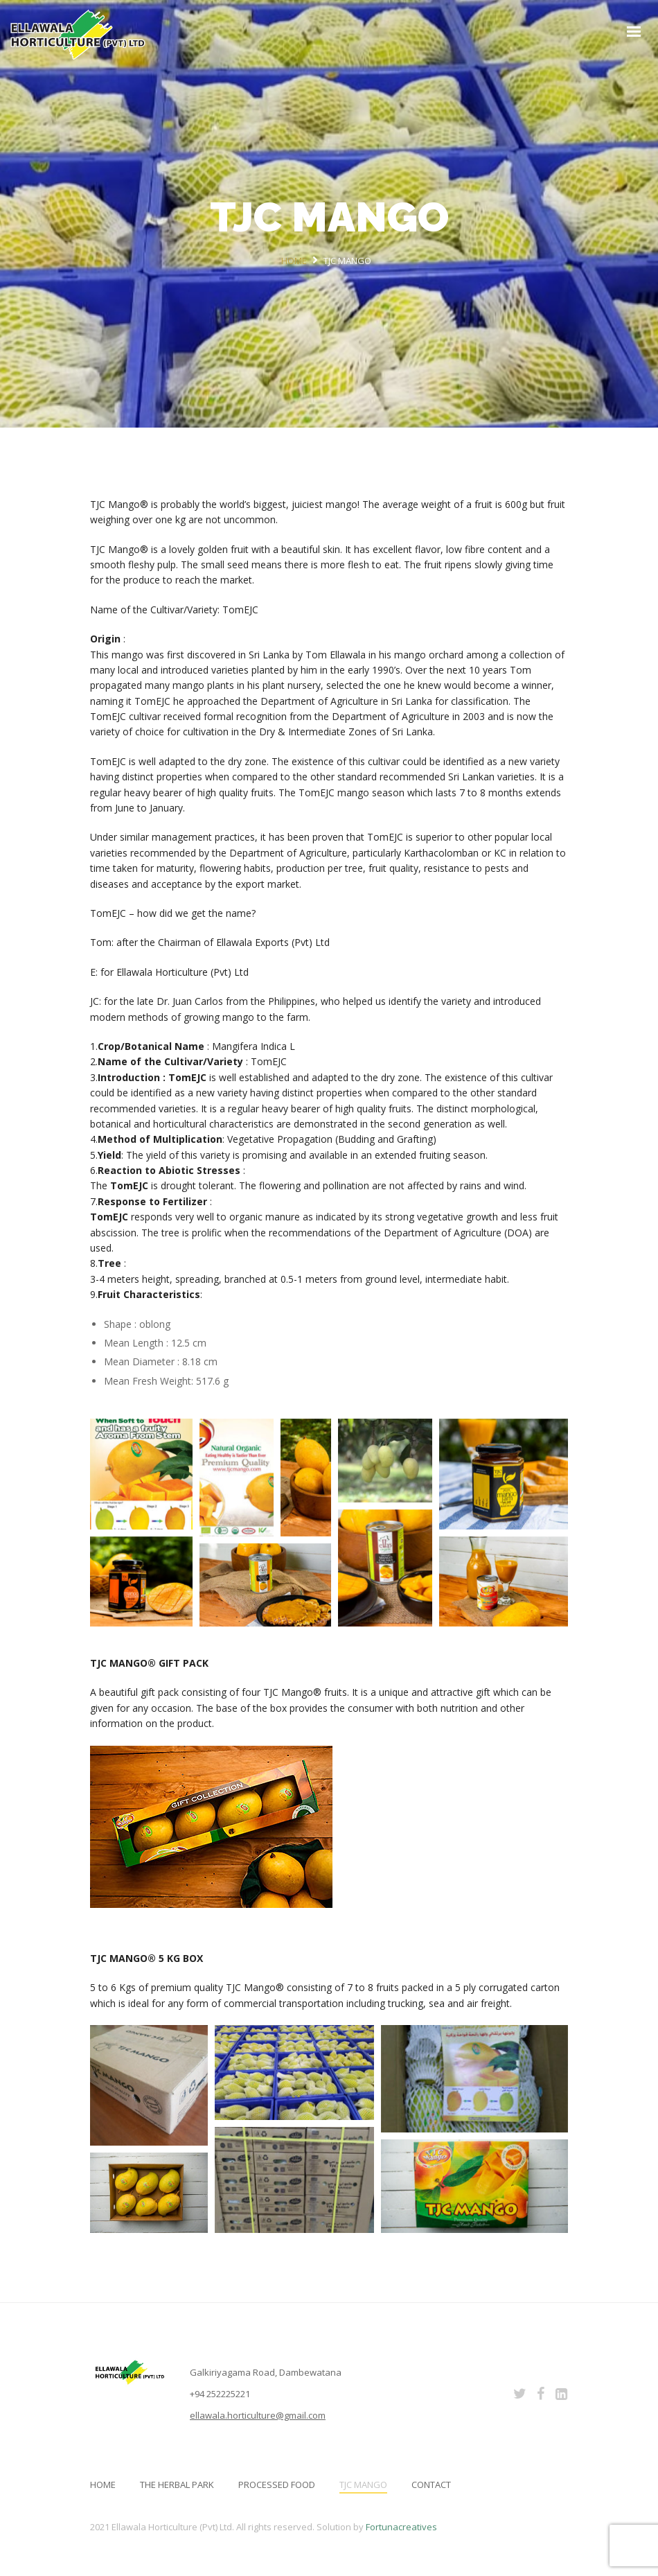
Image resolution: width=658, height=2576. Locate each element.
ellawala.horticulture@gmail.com (258, 2415)
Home (103, 2484)
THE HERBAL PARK (177, 2484)
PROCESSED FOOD (276, 2484)
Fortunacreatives (401, 2527)
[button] (141, 1474)
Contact (431, 2484)
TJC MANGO (363, 2484)
